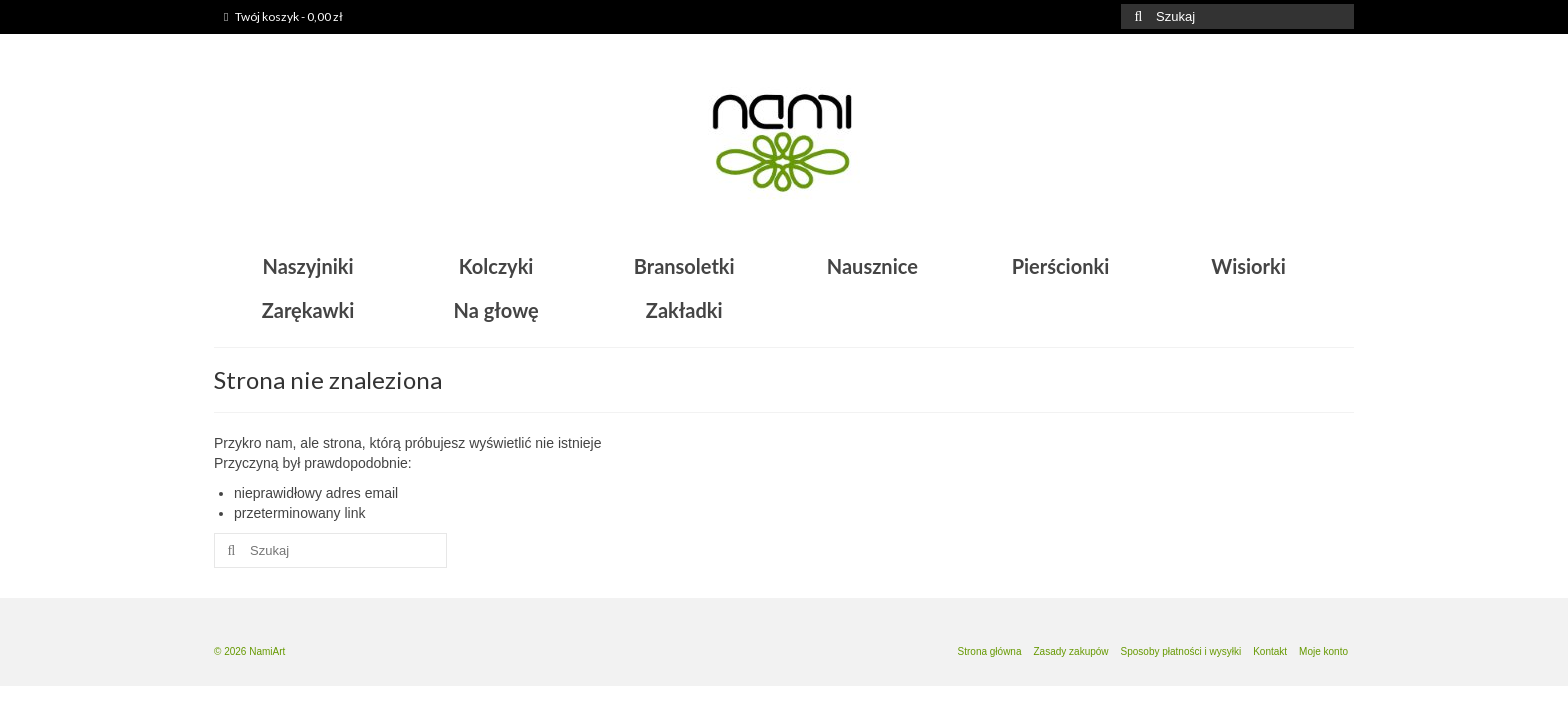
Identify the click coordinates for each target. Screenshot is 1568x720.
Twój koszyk (283, 16)
